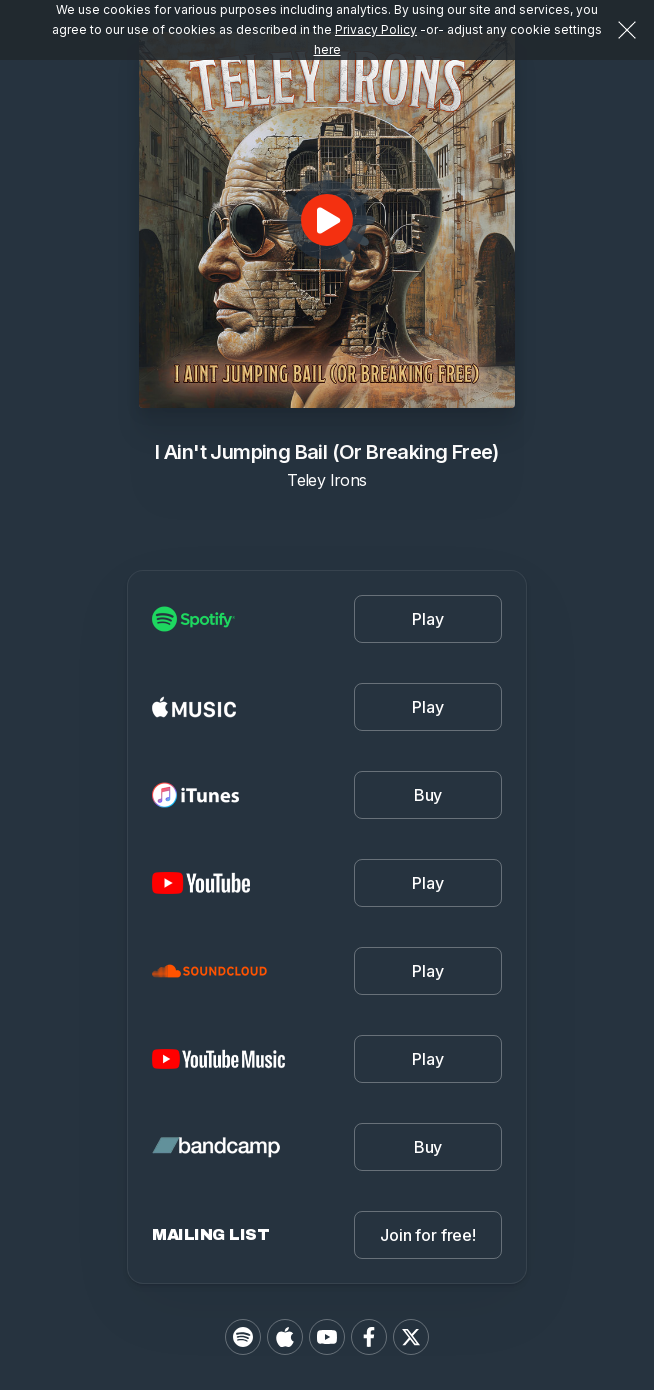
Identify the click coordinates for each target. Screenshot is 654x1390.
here (327, 49)
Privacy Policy (376, 29)
